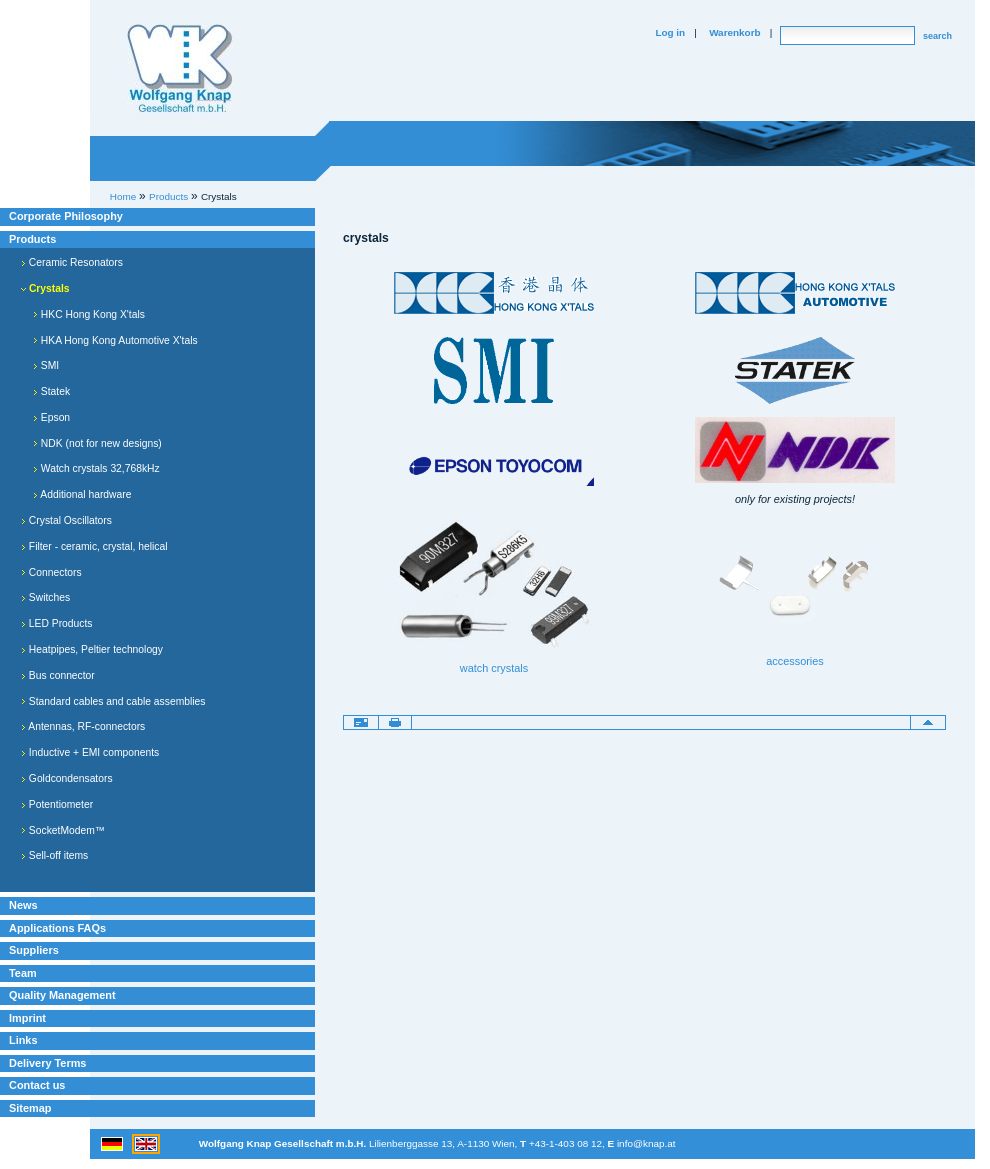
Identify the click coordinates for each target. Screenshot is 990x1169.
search (937, 36)
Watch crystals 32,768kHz (96, 468)
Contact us (37, 1085)
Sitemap (30, 1108)
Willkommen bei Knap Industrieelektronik (180, 69)
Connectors (51, 572)
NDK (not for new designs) (97, 443)
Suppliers (34, 950)
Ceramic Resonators (72, 262)
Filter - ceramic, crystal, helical (94, 546)
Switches (45, 597)
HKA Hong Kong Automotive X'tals (115, 340)
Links (23, 1040)
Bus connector (58, 675)
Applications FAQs (57, 928)
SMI (46, 365)
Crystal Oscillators (66, 520)
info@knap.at (646, 1143)
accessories (795, 661)
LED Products (57, 623)
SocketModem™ (63, 830)
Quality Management (62, 995)
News (23, 905)
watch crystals (494, 668)
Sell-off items (54, 855)
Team (23, 973)
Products (32, 239)
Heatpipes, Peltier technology (92, 649)
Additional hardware (82, 494)
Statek (51, 391)
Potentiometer (57, 804)
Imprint (27, 1018)
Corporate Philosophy (66, 216)
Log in (670, 32)
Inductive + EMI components (90, 752)
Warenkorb (734, 32)
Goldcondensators (67, 778)
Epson (51, 417)
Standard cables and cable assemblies (113, 701)
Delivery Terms (47, 1063)
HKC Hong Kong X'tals (89, 314)
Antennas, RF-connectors (83, 726)
